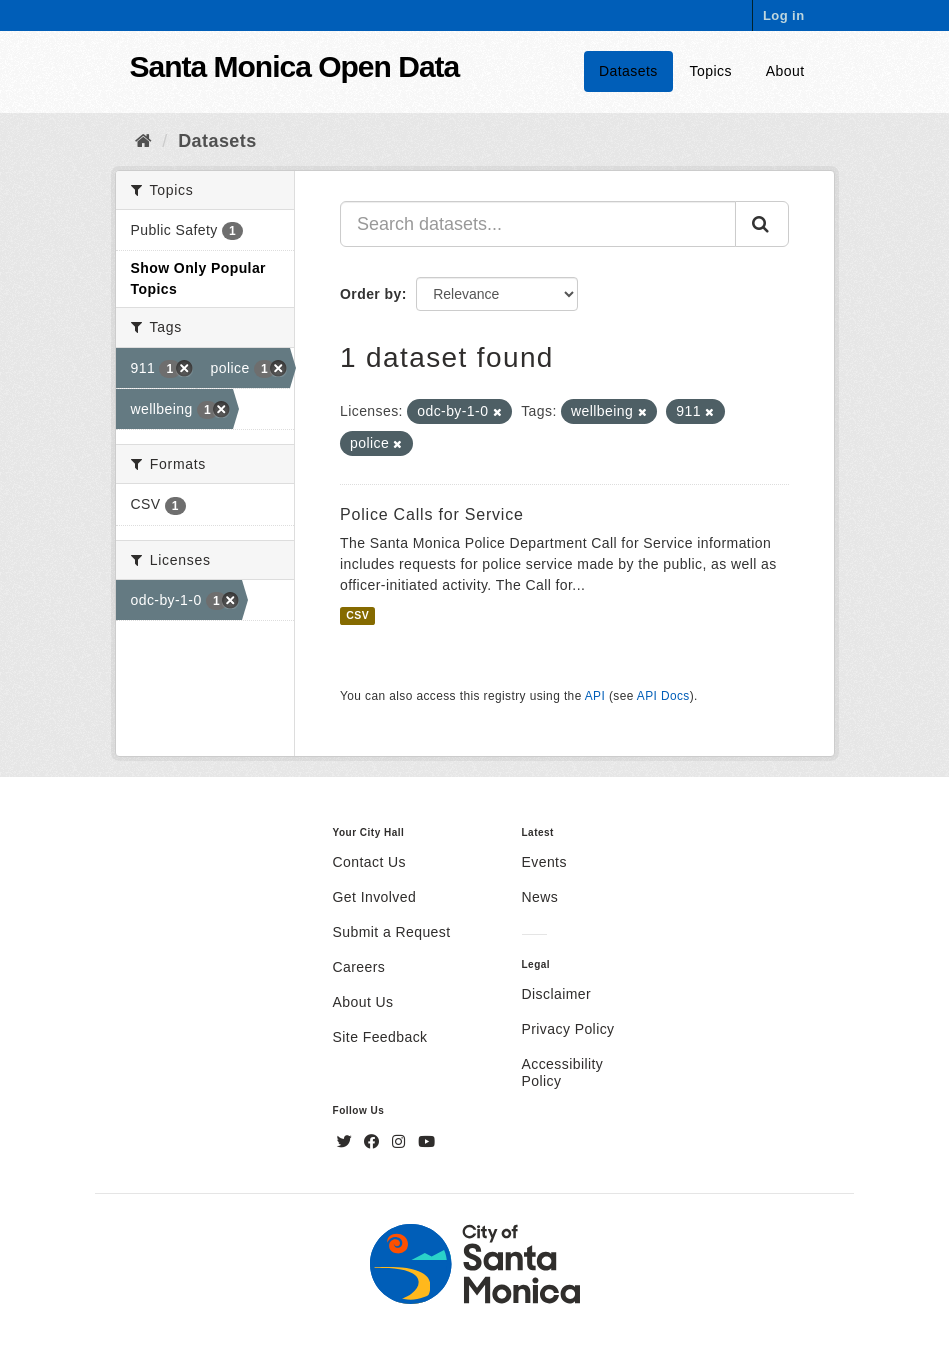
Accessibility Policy (563, 1072)
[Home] (143, 141)
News (540, 897)
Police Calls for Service (432, 514)
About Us (363, 1002)
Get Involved (375, 897)
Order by (371, 294)
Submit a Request (392, 932)
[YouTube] (426, 1142)
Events (544, 862)
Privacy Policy (568, 1029)
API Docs (663, 696)
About (785, 71)
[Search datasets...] (538, 224)
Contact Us (369, 862)
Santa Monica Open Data (295, 66)
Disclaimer (557, 994)
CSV (357, 615)
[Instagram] (401, 1142)
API (595, 696)
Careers (359, 967)
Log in (784, 15)
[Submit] (762, 224)
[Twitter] (347, 1142)
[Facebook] (374, 1142)
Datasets (628, 71)
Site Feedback (380, 1037)
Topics (711, 71)
